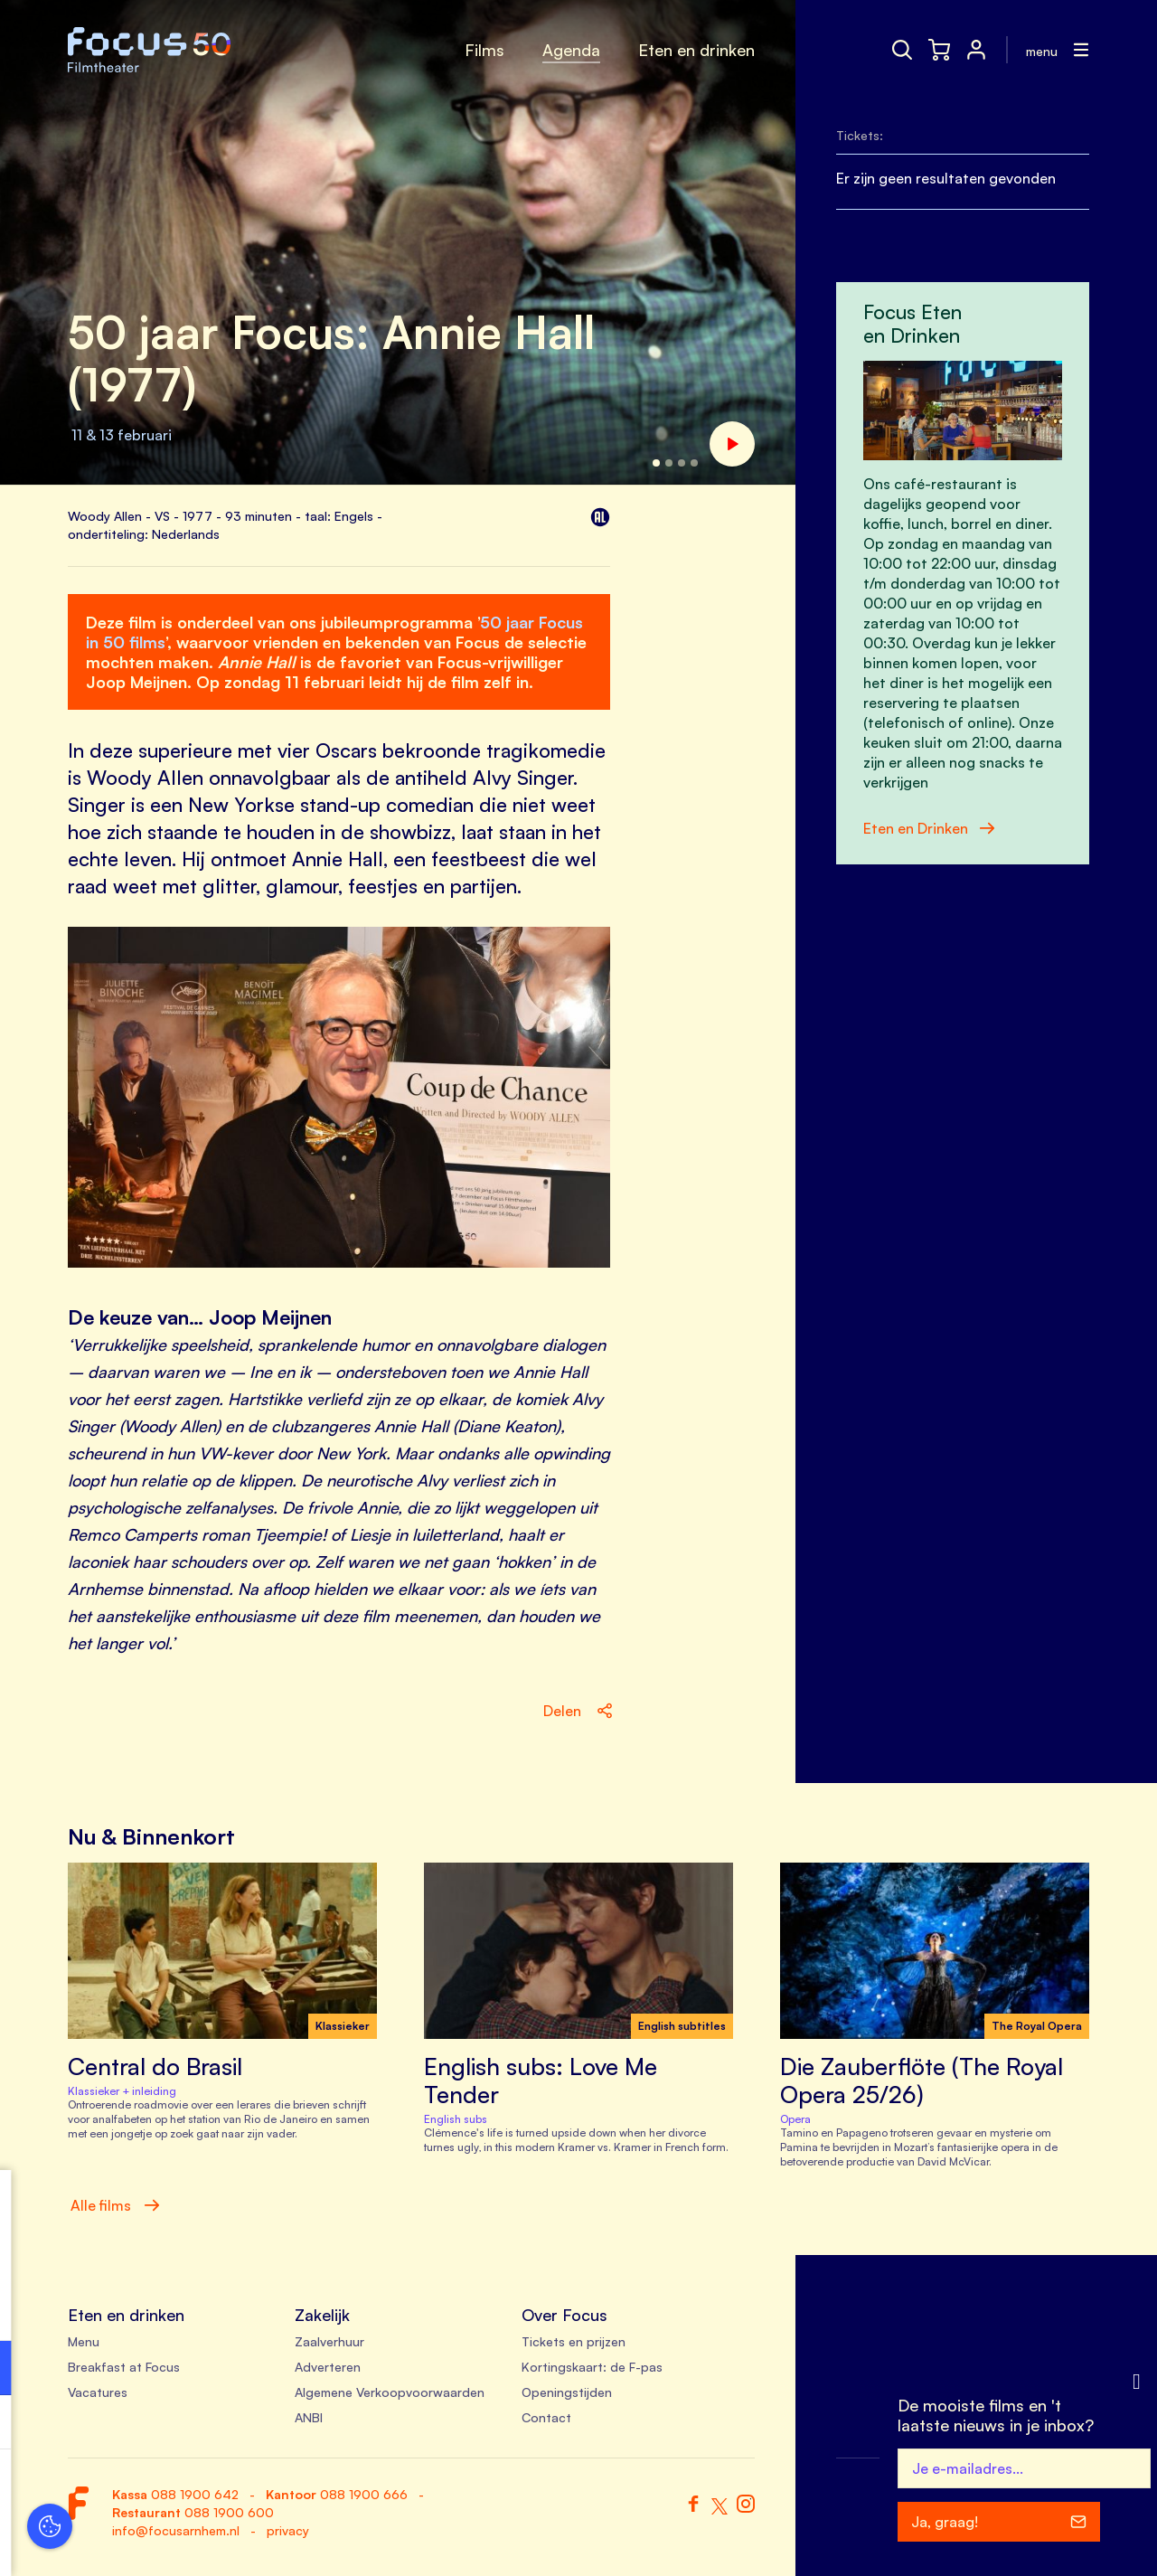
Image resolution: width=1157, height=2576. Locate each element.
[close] (279, 2203)
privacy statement (81, 2309)
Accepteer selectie (153, 2542)
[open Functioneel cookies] (278, 2370)
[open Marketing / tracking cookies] (278, 2424)
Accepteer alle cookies (154, 2489)
